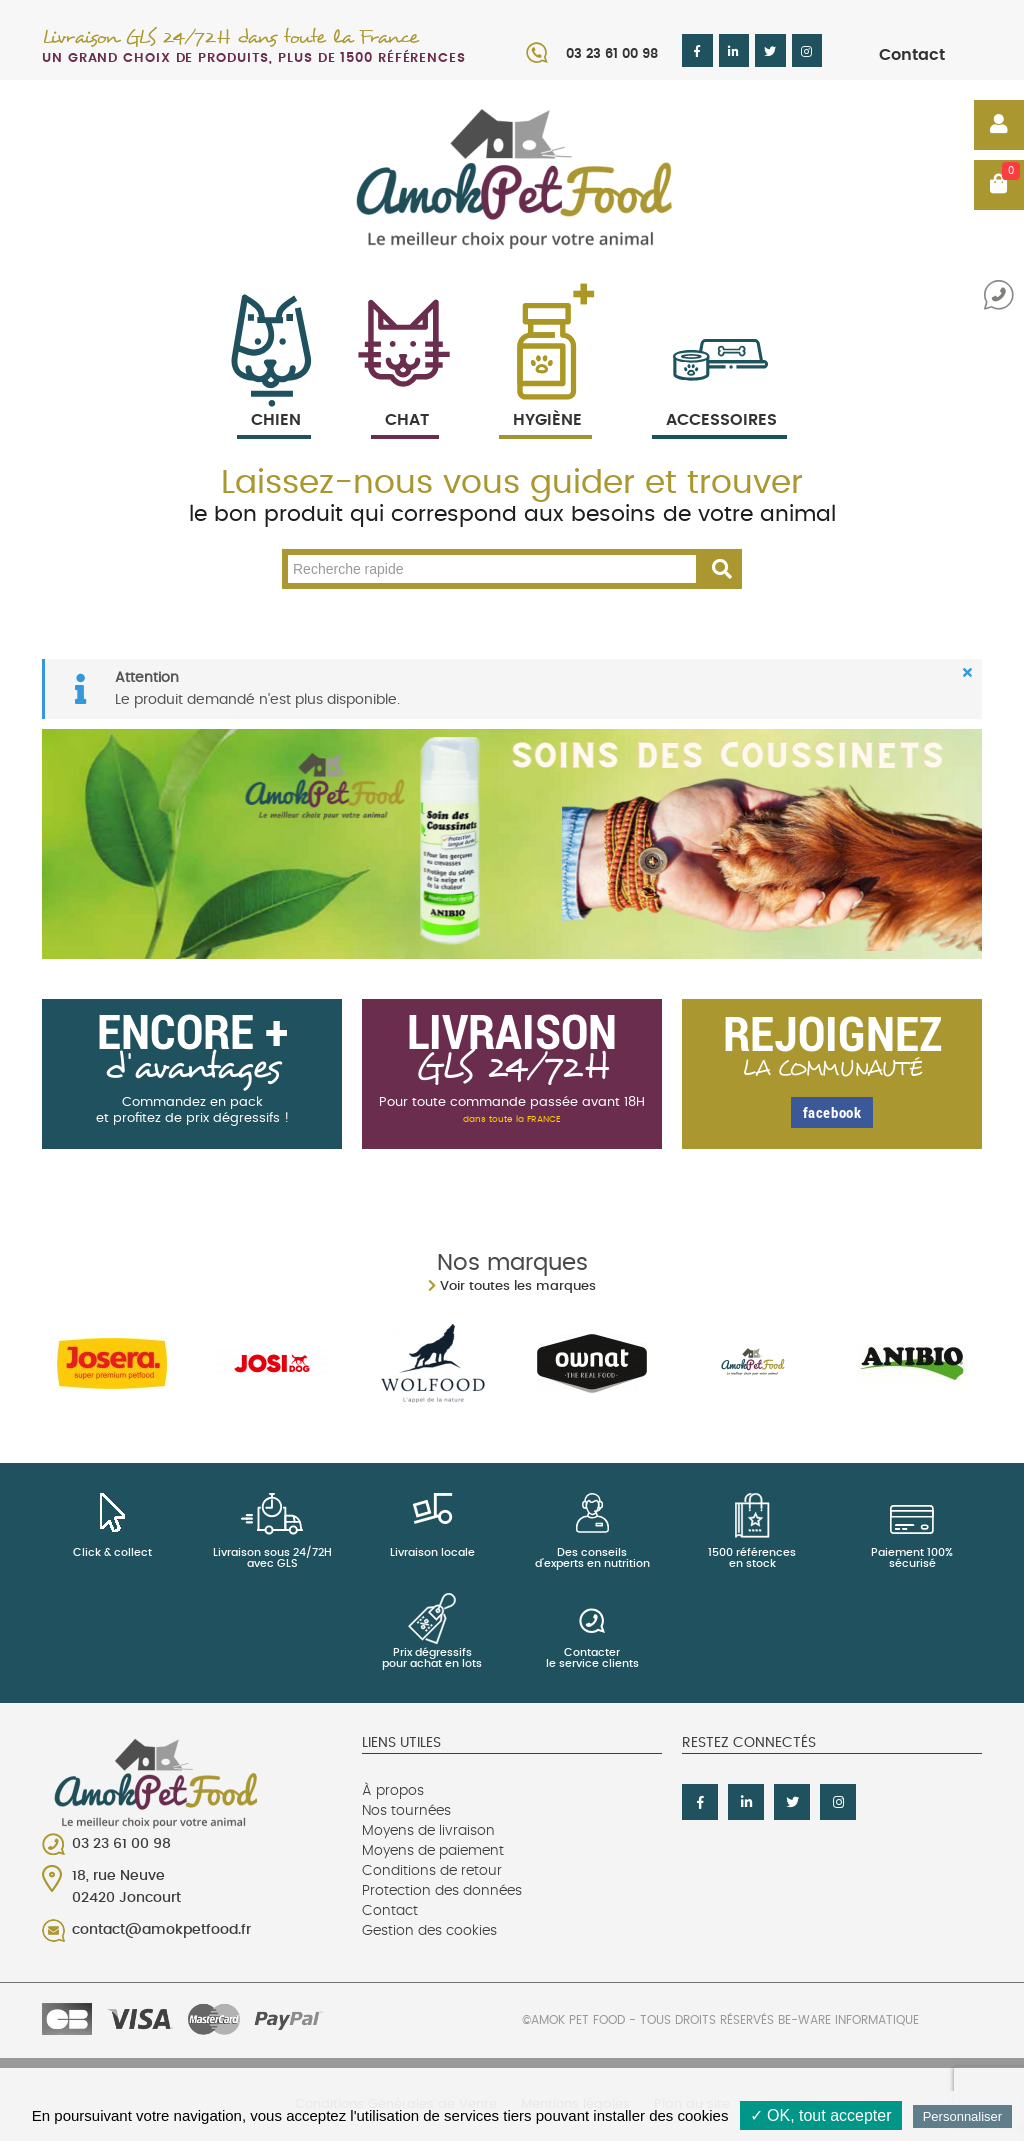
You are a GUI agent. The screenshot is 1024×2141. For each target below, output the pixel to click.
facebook (832, 1112)
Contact (912, 55)
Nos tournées (406, 1811)
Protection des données (442, 1891)
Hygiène (545, 396)
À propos (393, 1791)
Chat (405, 396)
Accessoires (721, 396)
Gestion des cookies (429, 1931)
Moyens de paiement (433, 1851)
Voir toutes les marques (518, 1286)
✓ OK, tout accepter (821, 2115)
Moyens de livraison (428, 1831)
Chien (274, 396)
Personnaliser (963, 2116)
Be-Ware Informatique (848, 2020)
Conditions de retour (432, 1871)
